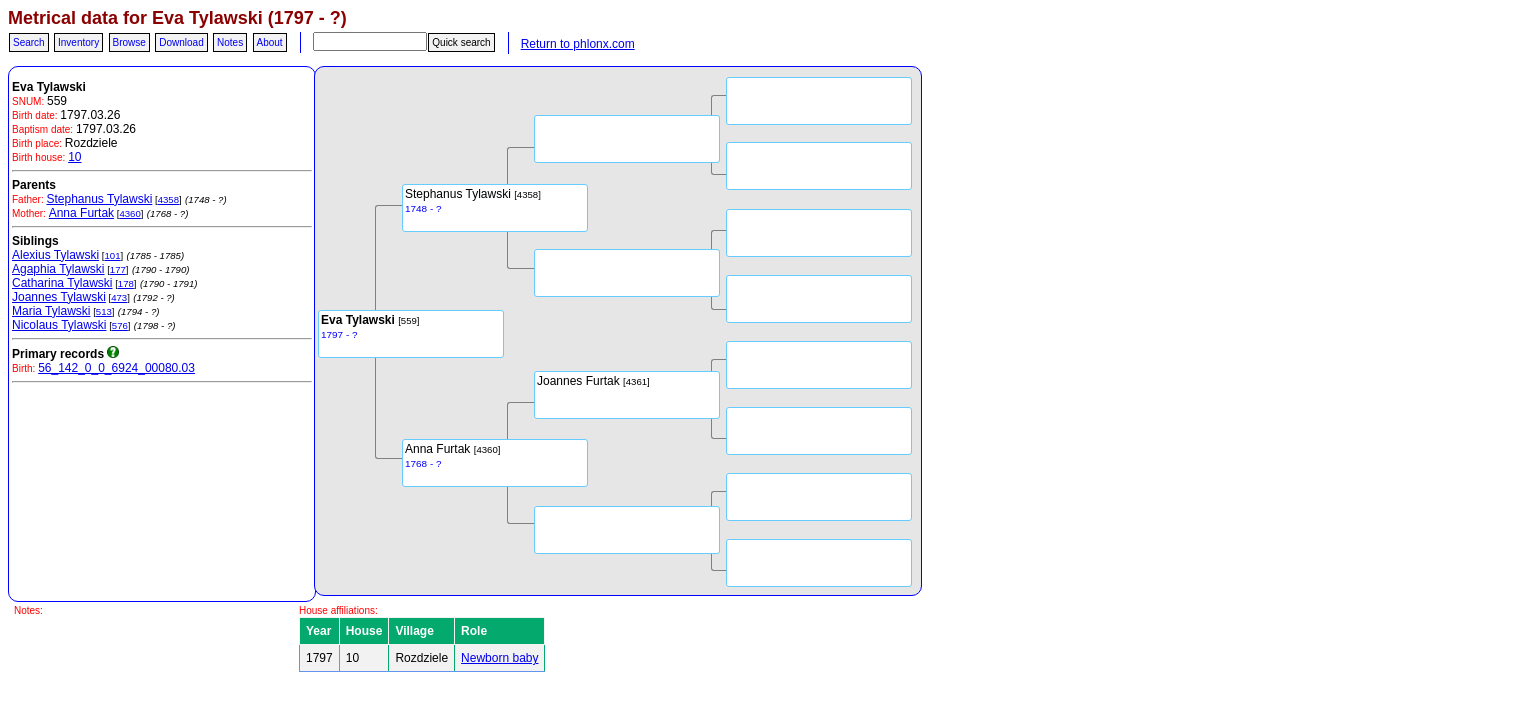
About (270, 42)
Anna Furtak (81, 213)
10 (74, 157)
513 (104, 311)
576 (120, 325)
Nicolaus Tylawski (59, 325)
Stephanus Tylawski (99, 199)
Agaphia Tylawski (58, 269)
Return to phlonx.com (578, 44)
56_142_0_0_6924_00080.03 (116, 368)
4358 (168, 199)
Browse (129, 42)
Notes (230, 42)
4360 (129, 213)
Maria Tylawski (51, 311)
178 (126, 283)
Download (181, 42)
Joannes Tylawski (59, 297)
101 (112, 255)
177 (118, 269)
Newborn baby (499, 658)
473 (119, 297)
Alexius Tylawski (55, 255)
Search (29, 42)
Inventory (78, 42)
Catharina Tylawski (62, 283)
